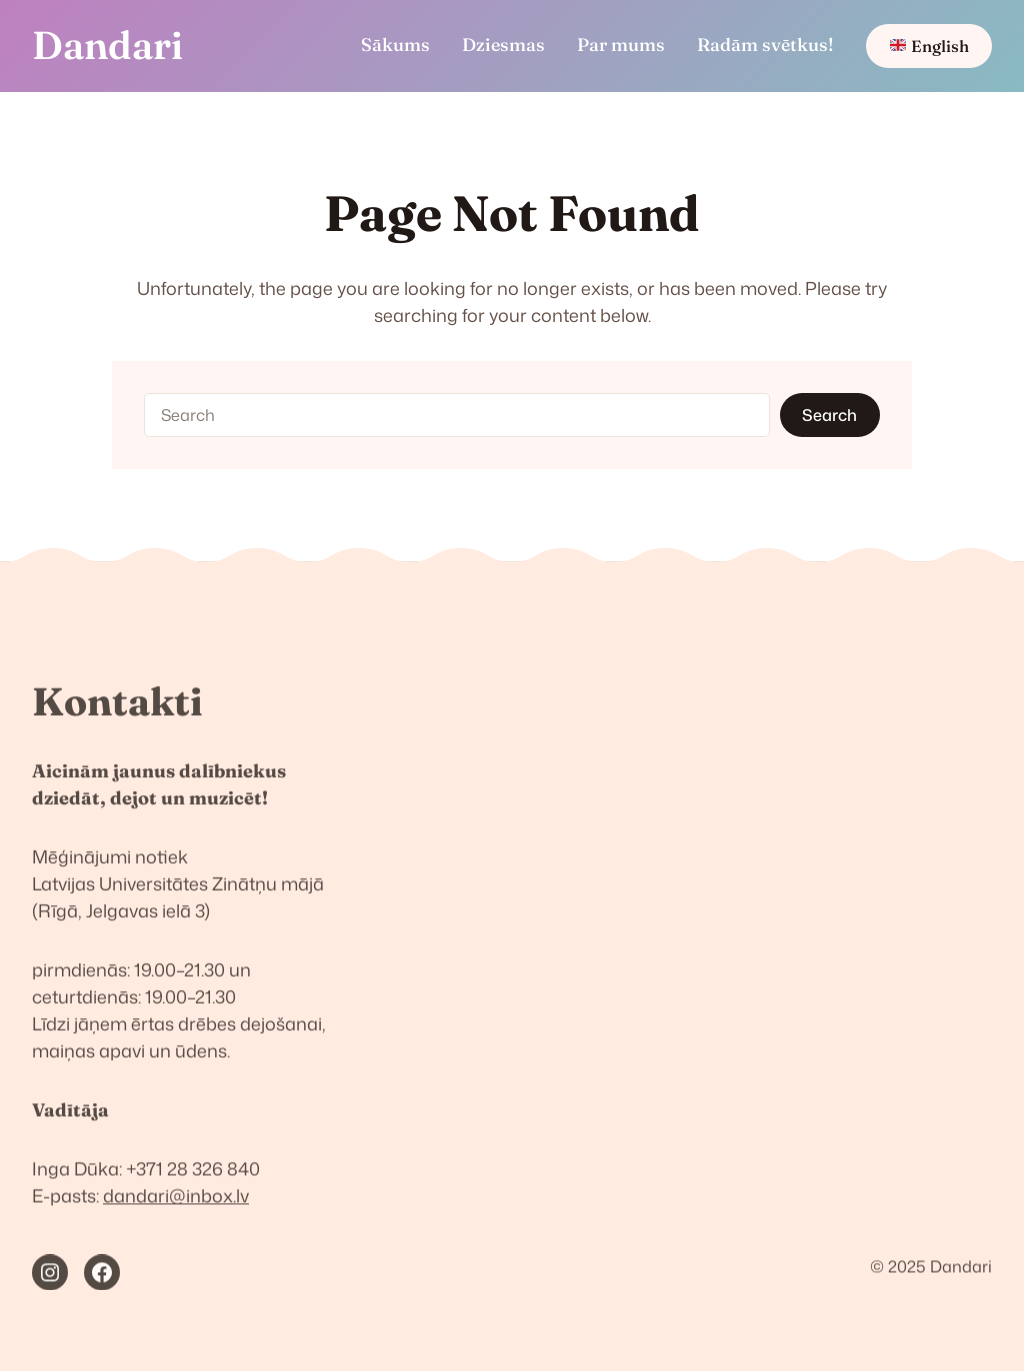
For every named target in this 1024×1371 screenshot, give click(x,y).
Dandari (107, 45)
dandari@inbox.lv (176, 1204)
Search (829, 414)
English (929, 46)
